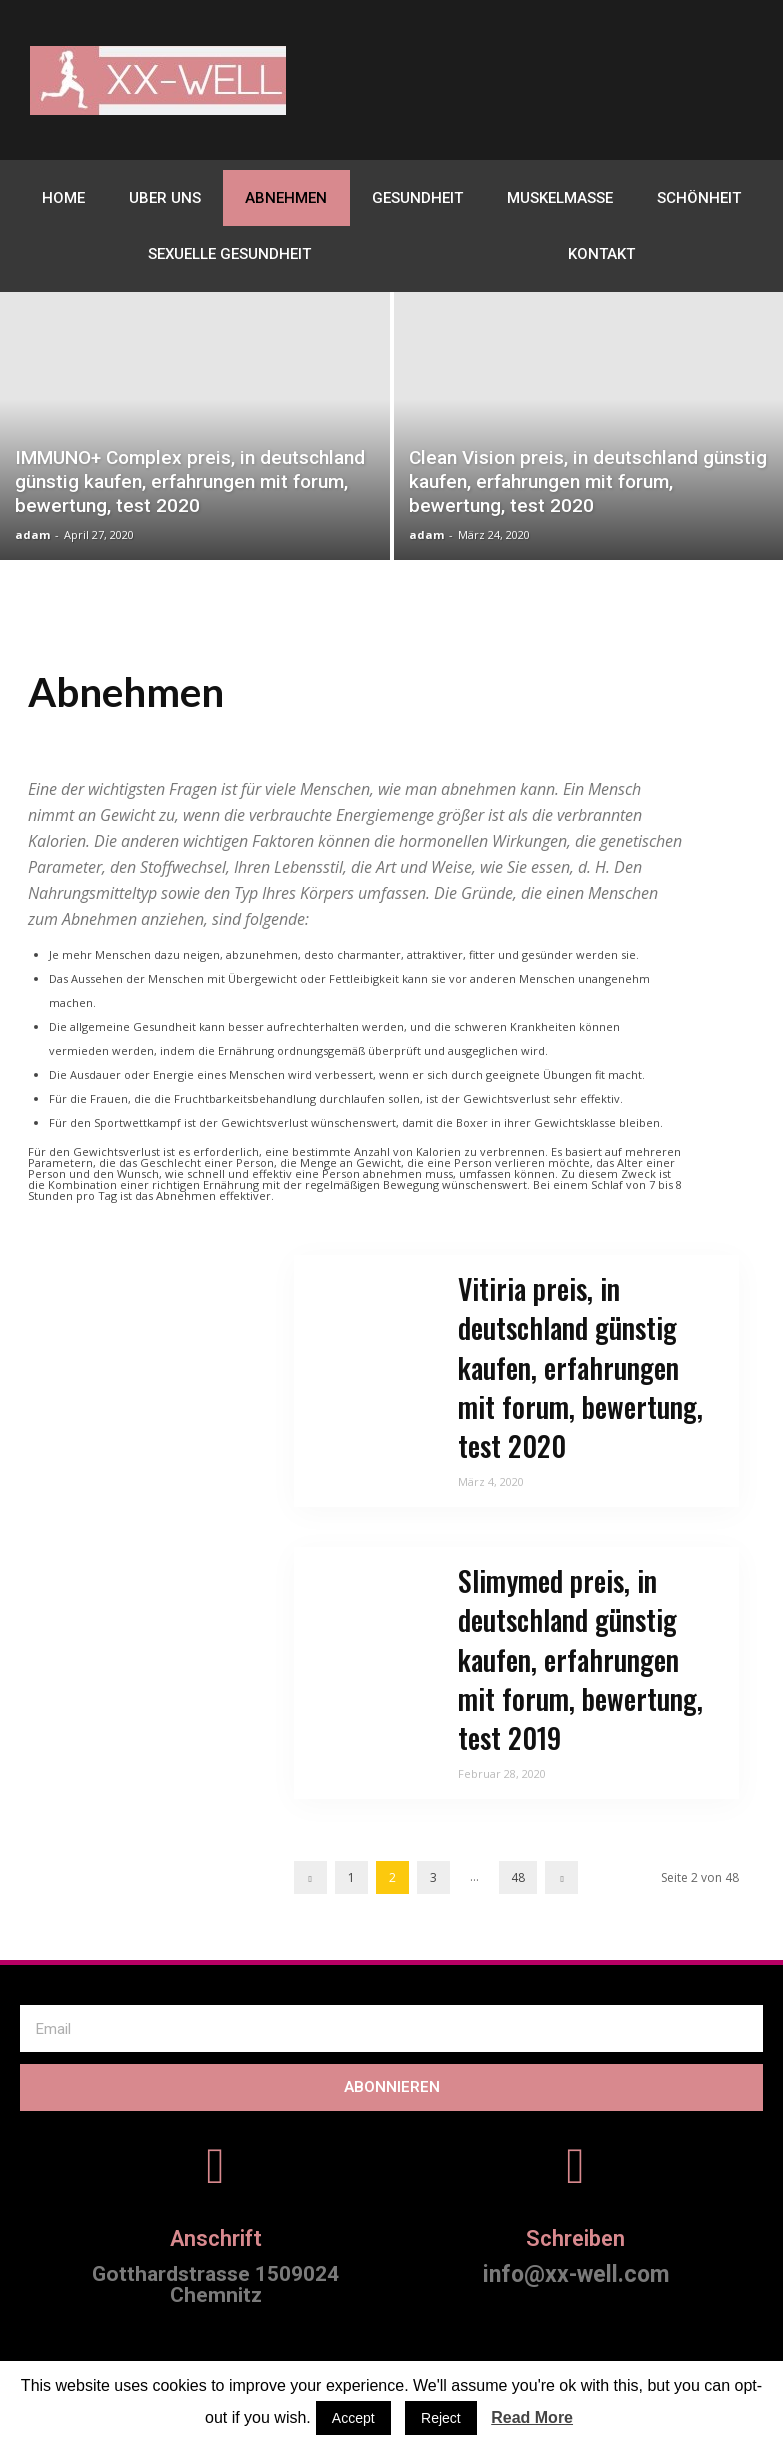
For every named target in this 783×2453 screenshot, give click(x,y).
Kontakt (601, 254)
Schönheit (699, 198)
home (63, 198)
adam (32, 534)
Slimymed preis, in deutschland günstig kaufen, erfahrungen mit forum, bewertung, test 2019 (580, 1659)
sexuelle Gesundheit (229, 254)
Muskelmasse (560, 198)
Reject (441, 2418)
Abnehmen (286, 198)
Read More (532, 2417)
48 (518, 1877)
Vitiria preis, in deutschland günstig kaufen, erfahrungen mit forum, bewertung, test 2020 (580, 1367)
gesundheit (417, 198)
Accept (353, 2418)
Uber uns (165, 198)
